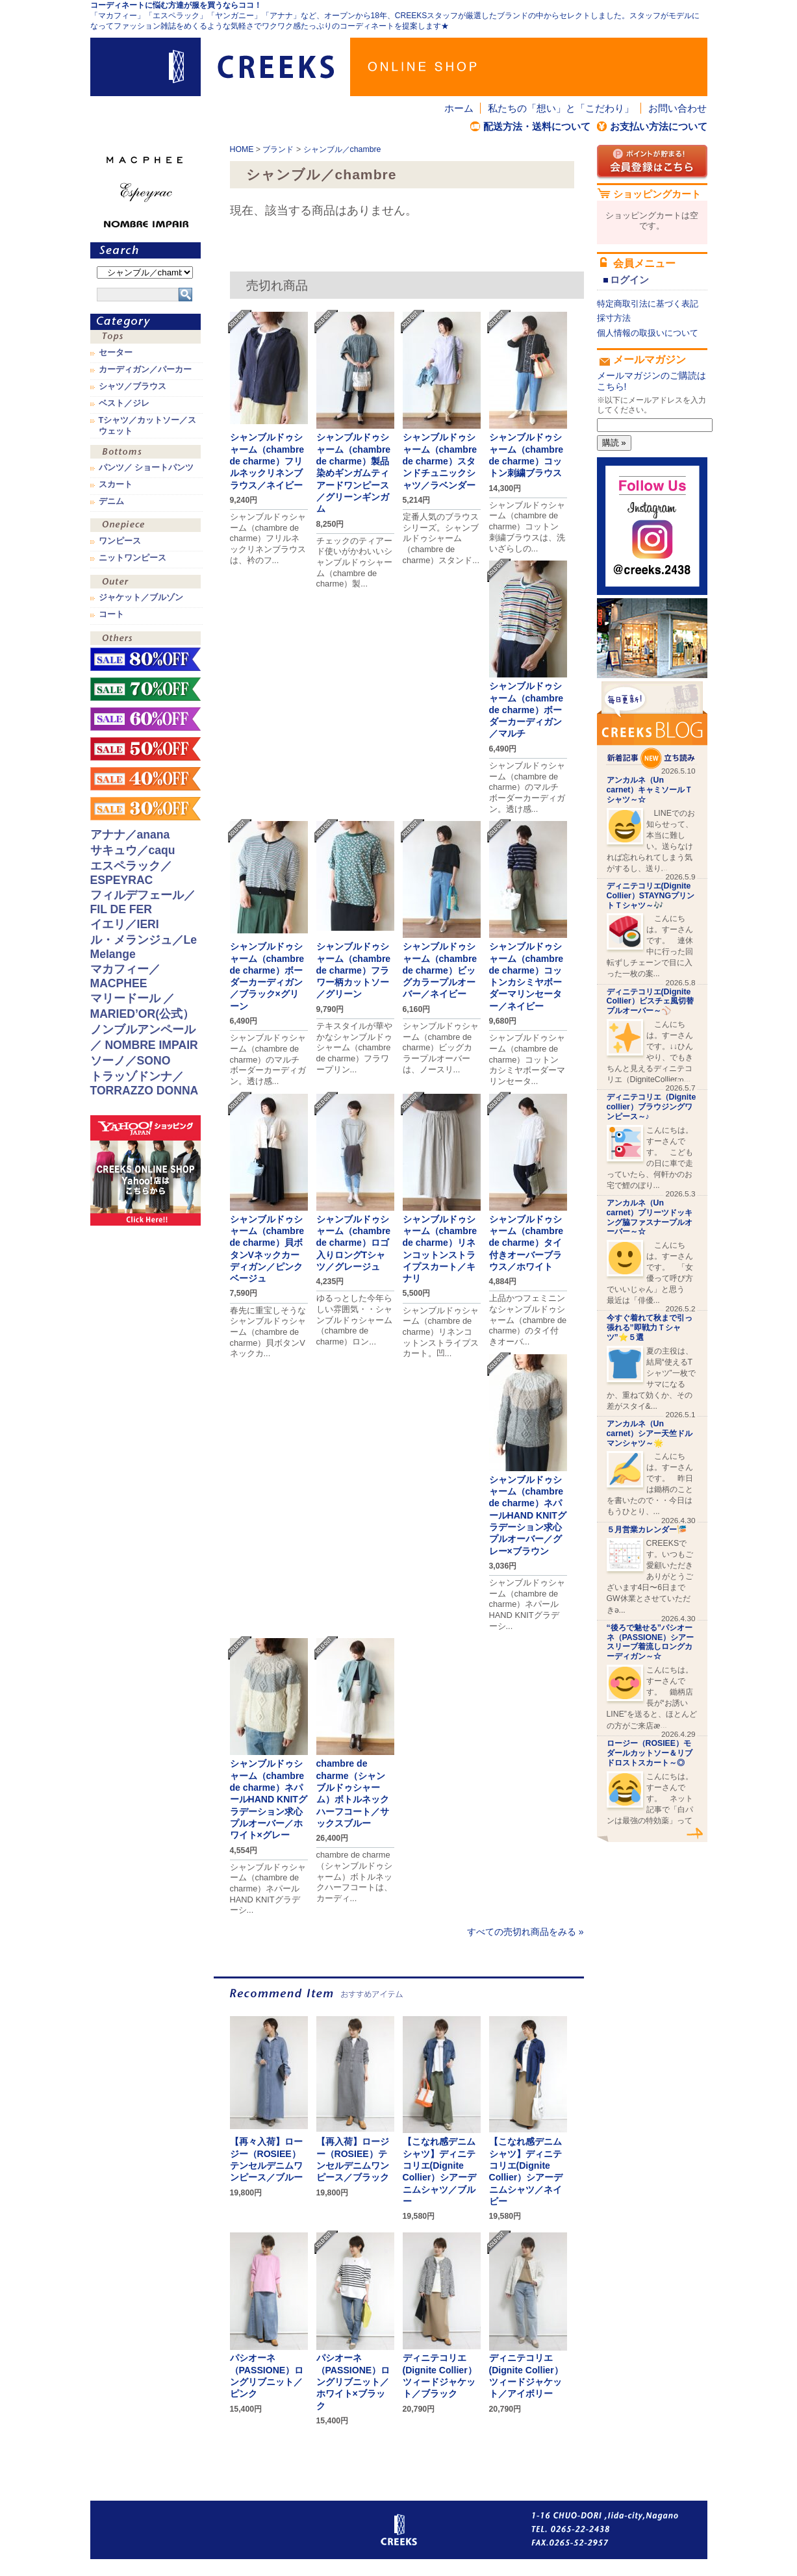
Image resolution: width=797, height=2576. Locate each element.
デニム (111, 501)
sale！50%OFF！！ (145, 749)
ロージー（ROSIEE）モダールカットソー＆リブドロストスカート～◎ (649, 1753)
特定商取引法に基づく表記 (647, 304)
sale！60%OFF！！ (145, 719)
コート (111, 614)
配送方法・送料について (536, 126)
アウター (145, 583)
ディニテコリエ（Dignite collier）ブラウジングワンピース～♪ (651, 1106)
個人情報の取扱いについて (647, 333)
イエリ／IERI (124, 924)
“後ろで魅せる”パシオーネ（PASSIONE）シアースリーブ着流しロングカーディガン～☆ (650, 1642)
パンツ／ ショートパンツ (146, 467)
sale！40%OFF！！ (145, 778)
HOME (242, 149)
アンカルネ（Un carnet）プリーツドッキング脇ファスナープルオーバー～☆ (650, 1217)
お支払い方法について (658, 126)
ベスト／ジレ (124, 403)
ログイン (629, 279)
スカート (116, 484)
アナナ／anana (130, 834)
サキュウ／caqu (132, 850)
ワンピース (145, 526)
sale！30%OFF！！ (145, 808)
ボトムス (145, 453)
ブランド (278, 149)
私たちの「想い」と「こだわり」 (561, 108)
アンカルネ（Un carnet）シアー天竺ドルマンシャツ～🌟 (650, 1433)
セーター (116, 352)
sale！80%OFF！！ (145, 659)
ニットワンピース (132, 557)
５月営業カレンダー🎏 (647, 1529)
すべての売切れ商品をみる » (525, 1931)
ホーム (459, 108)
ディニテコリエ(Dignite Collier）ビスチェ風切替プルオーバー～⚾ (650, 1001)
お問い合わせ (677, 108)
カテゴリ (145, 322)
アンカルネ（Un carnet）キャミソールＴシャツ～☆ (650, 790)
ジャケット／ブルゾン (141, 597)
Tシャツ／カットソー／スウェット (148, 425)
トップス (145, 338)
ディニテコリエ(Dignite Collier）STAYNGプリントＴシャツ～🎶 (651, 895)
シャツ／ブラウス (132, 386)
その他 (145, 639)
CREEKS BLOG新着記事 (652, 725)
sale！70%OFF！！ (145, 689)
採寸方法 (614, 318)
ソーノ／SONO (130, 1060)
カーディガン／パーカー (145, 369)
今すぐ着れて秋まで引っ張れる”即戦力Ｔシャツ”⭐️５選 (649, 1327)
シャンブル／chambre (342, 149)
